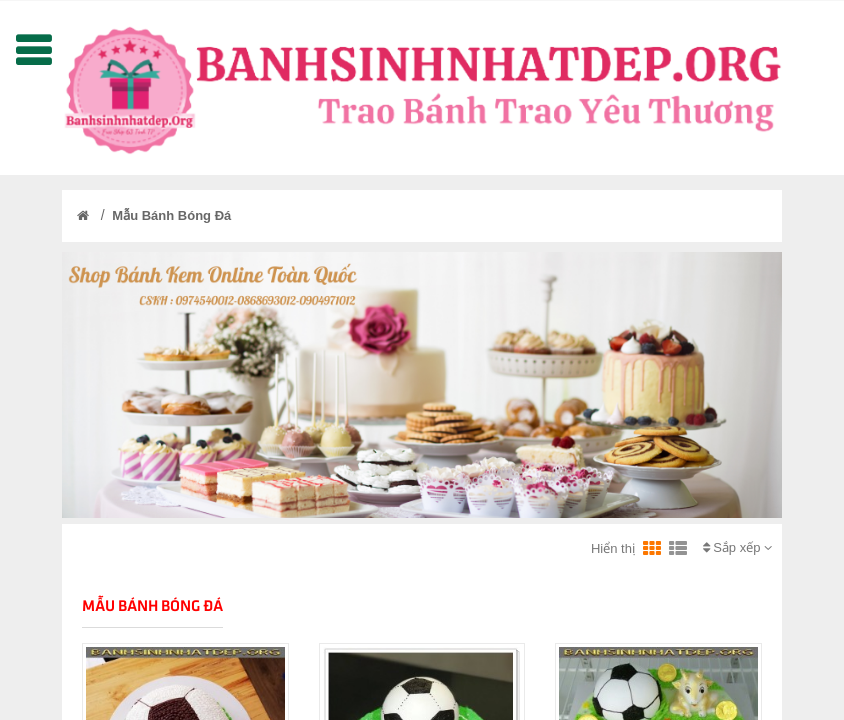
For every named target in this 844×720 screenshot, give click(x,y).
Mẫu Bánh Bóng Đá (171, 215)
